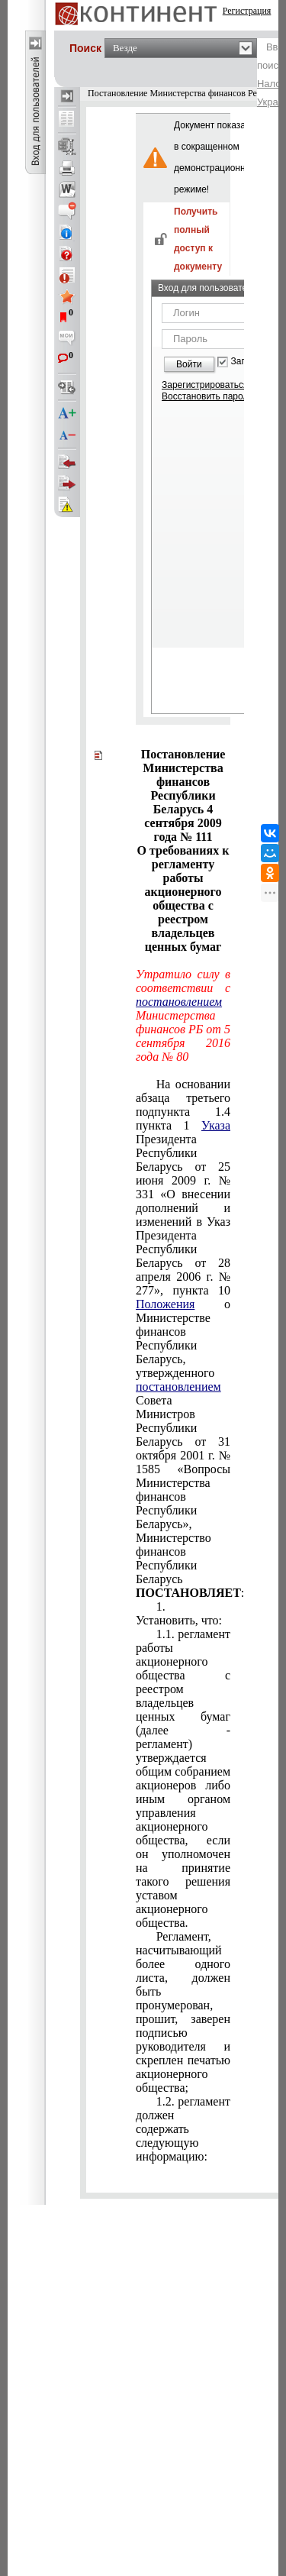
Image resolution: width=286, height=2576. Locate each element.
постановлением (179, 1001)
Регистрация (247, 10)
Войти (189, 364)
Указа (215, 1125)
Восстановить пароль (207, 396)
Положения (165, 1304)
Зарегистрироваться (205, 385)
